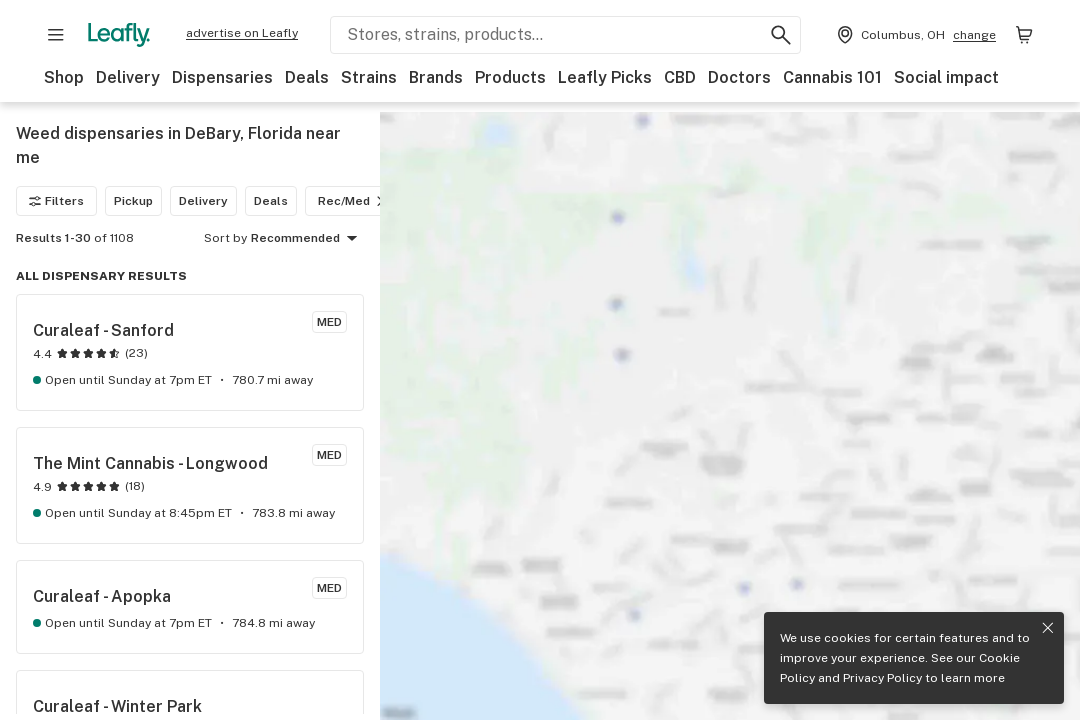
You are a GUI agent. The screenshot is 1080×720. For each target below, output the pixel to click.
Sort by (225, 238)
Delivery (128, 77)
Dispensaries (222, 77)
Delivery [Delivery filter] (203, 201)
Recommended (307, 239)
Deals (307, 77)
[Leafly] (119, 35)
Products (510, 77)
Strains (369, 77)
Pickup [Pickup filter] (133, 201)
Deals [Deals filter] (271, 201)
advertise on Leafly (242, 33)
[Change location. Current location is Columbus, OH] (914, 35)
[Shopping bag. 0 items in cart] (1024, 35)
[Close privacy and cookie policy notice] (1048, 628)
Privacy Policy (882, 678)
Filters (56, 201)
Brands (436, 77)
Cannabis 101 (832, 77)
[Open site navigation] (56, 35)
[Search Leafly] (565, 35)
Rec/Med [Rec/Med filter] (354, 201)
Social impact (946, 77)
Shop (64, 77)
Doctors (739, 77)
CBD (680, 77)
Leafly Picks (605, 77)
